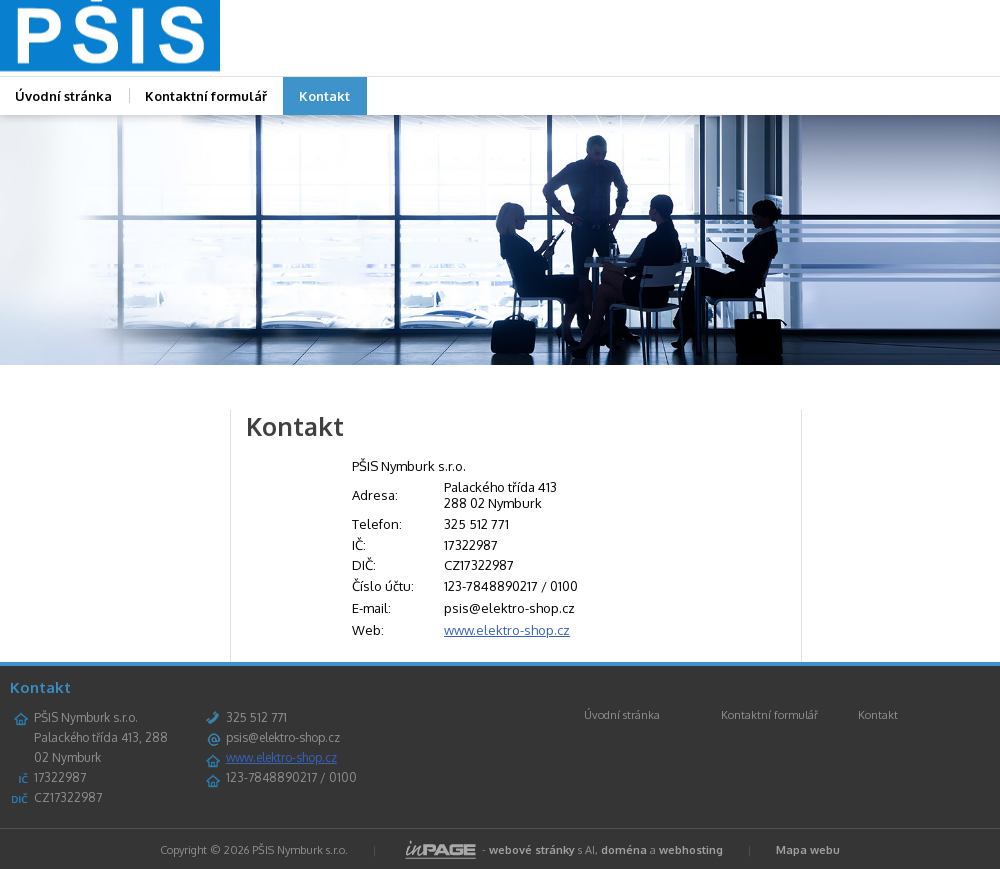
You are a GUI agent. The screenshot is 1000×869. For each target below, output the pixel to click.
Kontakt (324, 96)
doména (624, 850)
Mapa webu (808, 850)
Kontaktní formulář (206, 96)
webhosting (691, 850)
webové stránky (532, 850)
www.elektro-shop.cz (507, 630)
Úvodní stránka (622, 715)
